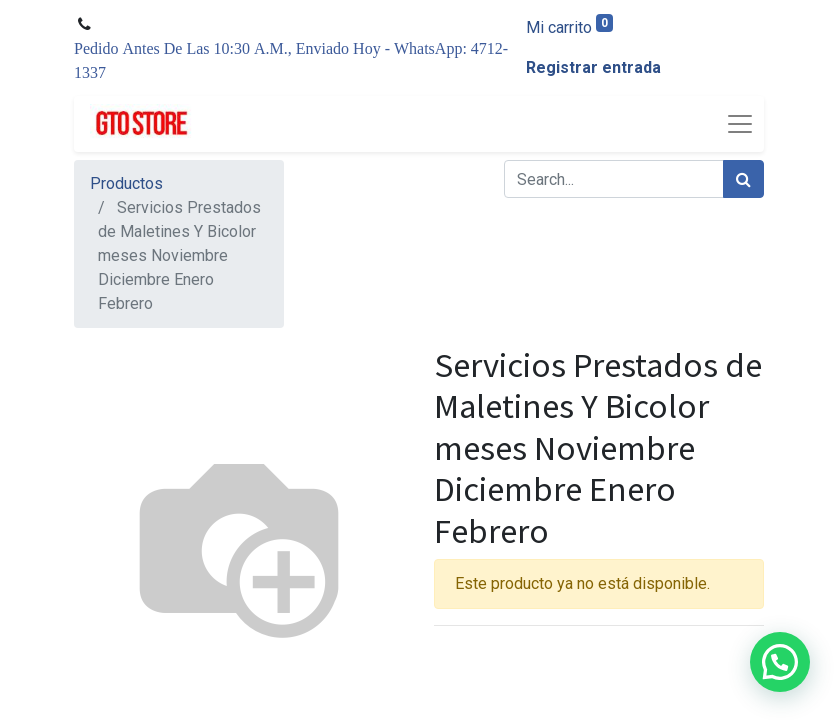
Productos (126, 183)
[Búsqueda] (743, 179)
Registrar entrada (593, 67)
